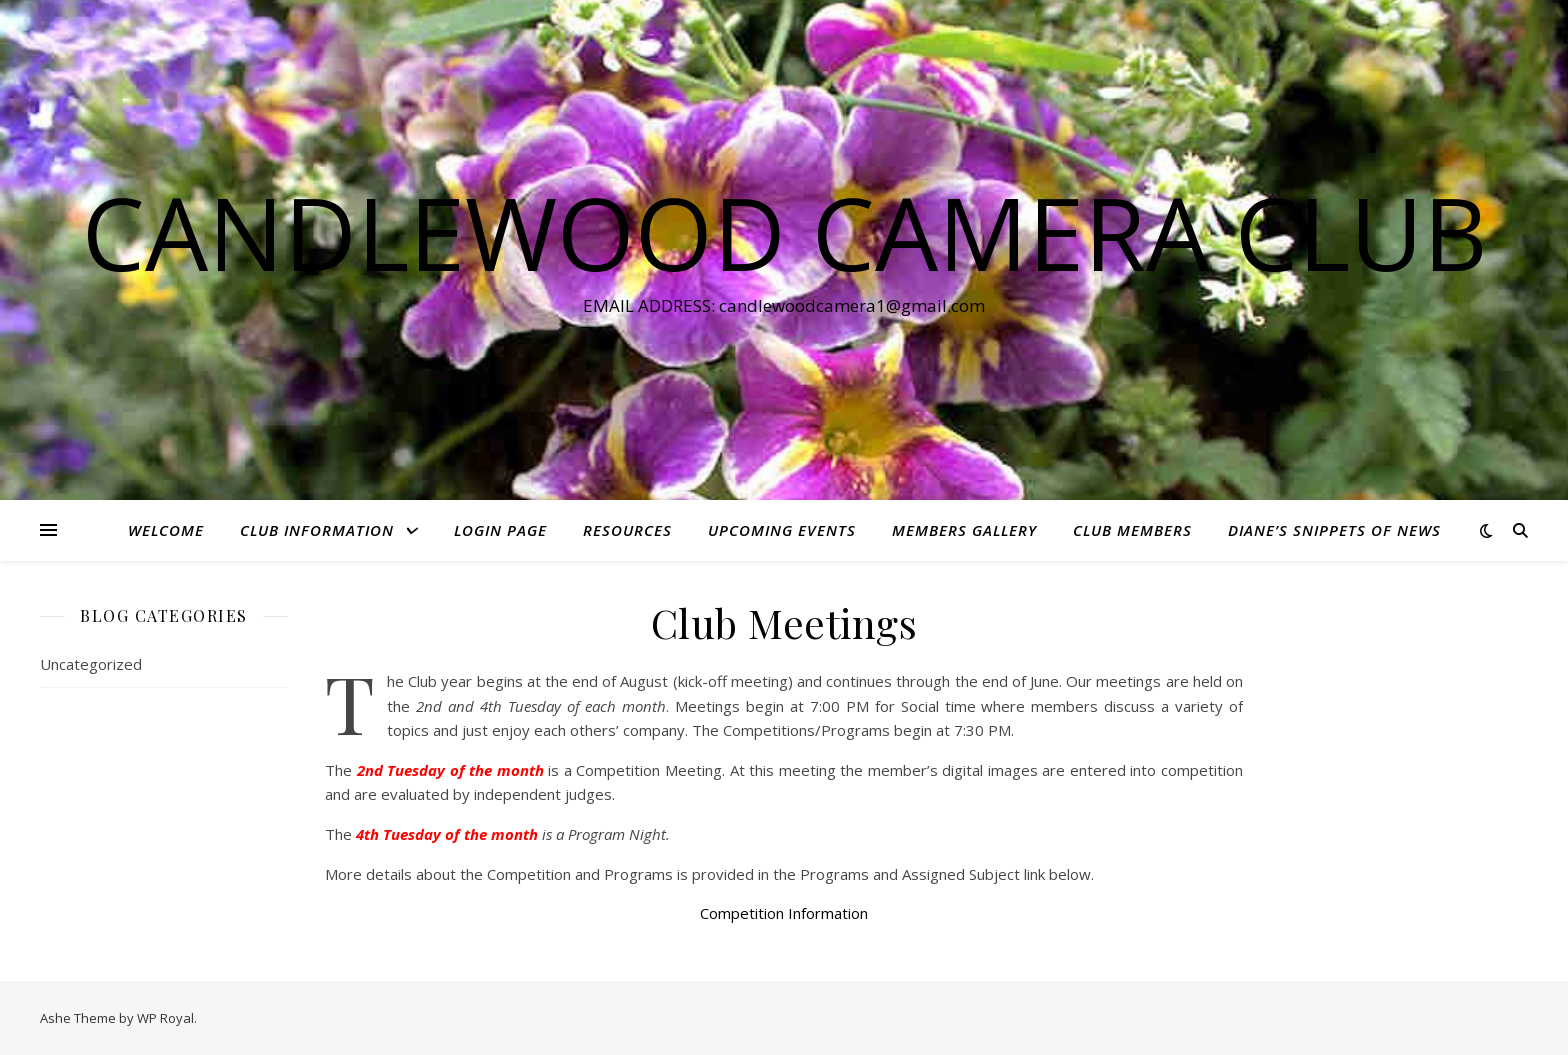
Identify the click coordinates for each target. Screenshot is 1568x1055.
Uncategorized (91, 664)
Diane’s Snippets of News (1334, 530)
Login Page (500, 530)
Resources (627, 530)
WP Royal (165, 1018)
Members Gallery (964, 530)
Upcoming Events (782, 530)
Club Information (317, 530)
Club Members (1132, 530)
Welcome (166, 530)
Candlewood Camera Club (784, 232)
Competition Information (784, 913)
